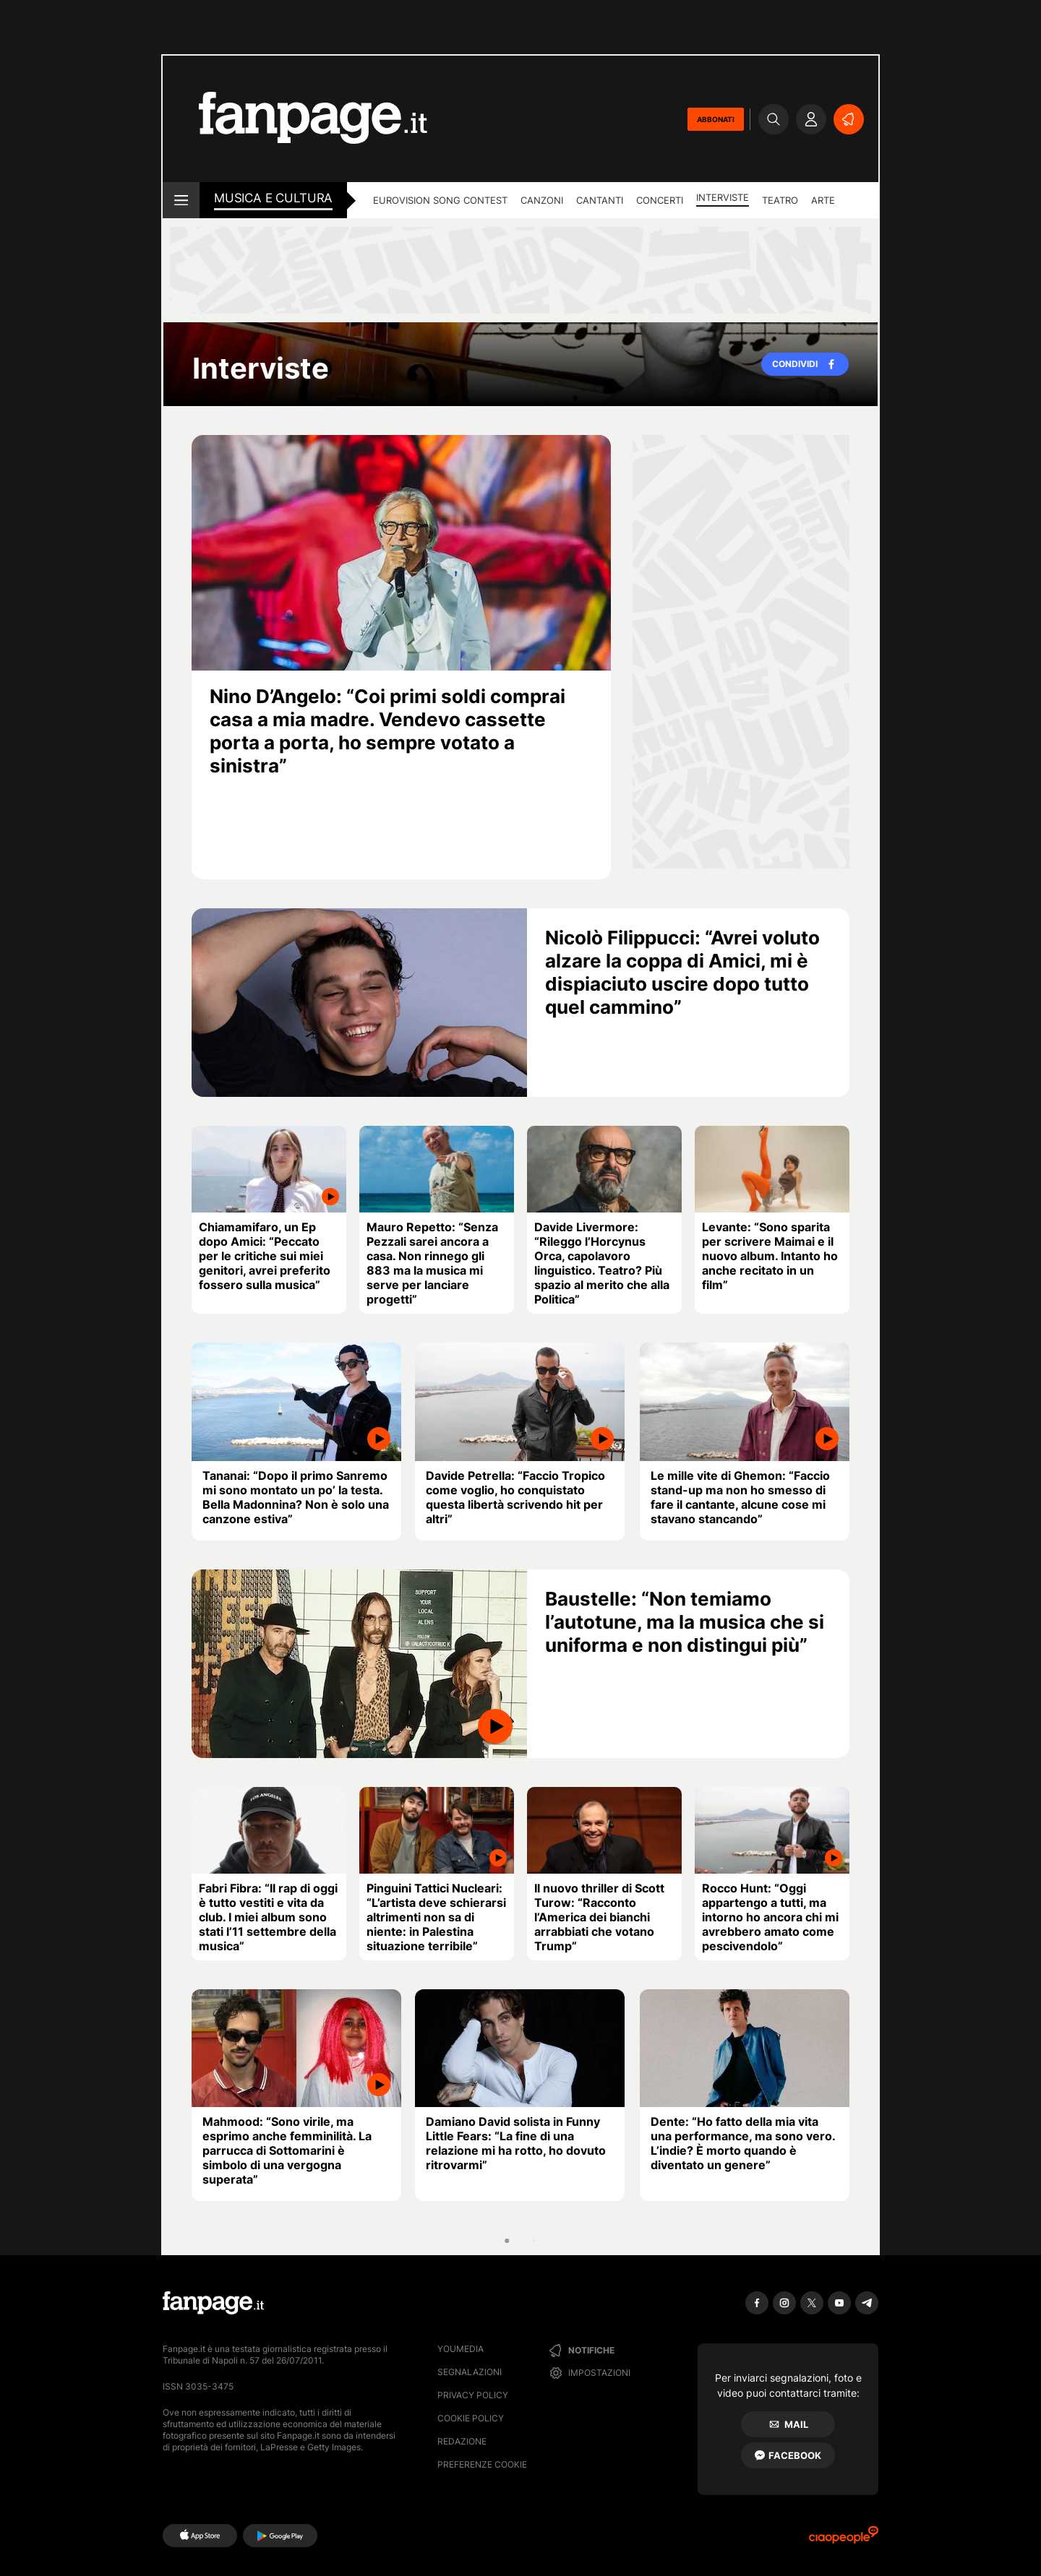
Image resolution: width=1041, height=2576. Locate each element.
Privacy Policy (472, 2395)
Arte (823, 200)
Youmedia (460, 2348)
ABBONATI (715, 119)
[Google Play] (280, 2535)
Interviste (722, 197)
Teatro (780, 200)
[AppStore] (200, 2535)
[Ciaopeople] (843, 2539)
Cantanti (599, 200)
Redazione (462, 2441)
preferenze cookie (482, 2464)
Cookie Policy (470, 2418)
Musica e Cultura (273, 198)
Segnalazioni (469, 2371)
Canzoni (541, 200)
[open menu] (181, 200)
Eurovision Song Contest (440, 200)
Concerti (659, 200)
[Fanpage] (213, 2302)
